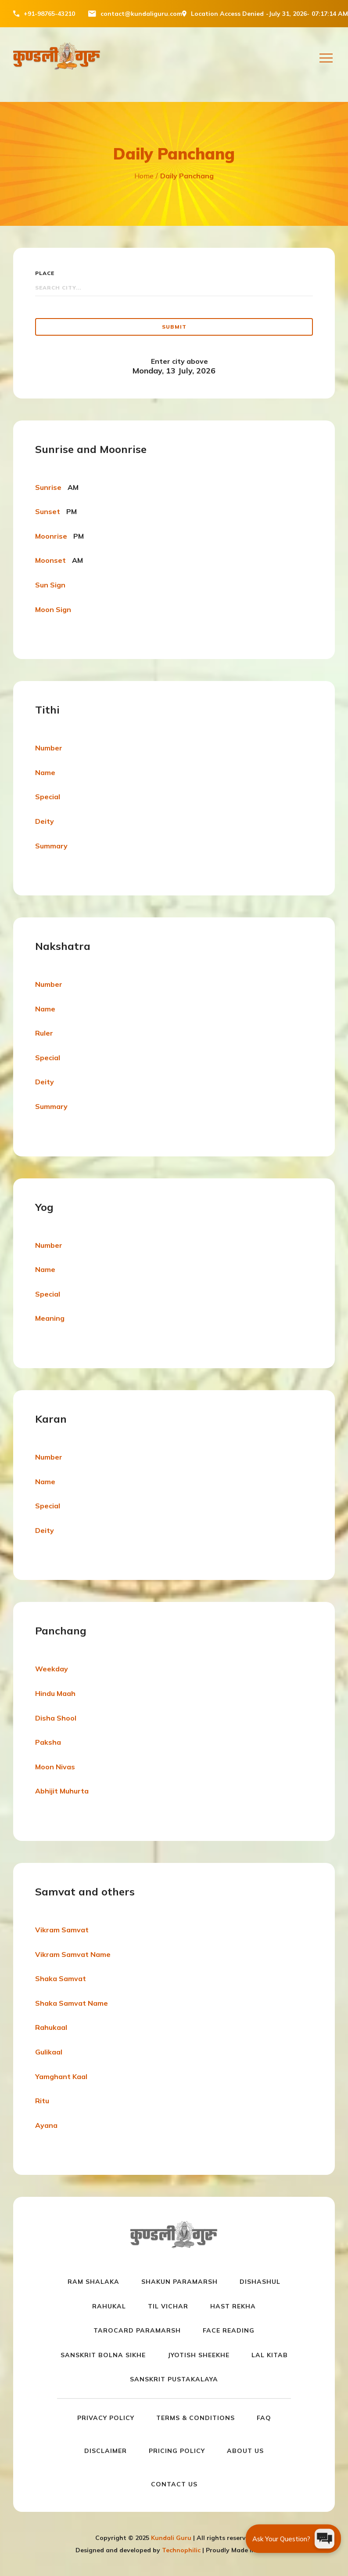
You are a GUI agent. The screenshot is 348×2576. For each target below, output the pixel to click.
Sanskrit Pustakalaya (174, 2379)
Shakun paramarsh (179, 2282)
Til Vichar (168, 2306)
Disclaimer (105, 2451)
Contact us (174, 2484)
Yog (44, 1207)
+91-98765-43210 (49, 14)
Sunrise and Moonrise (91, 449)
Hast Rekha (233, 2306)
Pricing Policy (177, 2451)
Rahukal (109, 2306)
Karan (51, 1418)
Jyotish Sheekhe (199, 2355)
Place (44, 273)
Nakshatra (62, 946)
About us (245, 2451)
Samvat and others (85, 1891)
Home (144, 175)
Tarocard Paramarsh (137, 2330)
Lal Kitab (269, 2355)
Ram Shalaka (93, 2282)
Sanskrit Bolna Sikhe (103, 2355)
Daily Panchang (187, 175)
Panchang (60, 1630)
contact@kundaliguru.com (141, 14)
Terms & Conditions (195, 2418)
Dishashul (260, 2282)
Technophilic (181, 2550)
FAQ (264, 2418)
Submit (174, 326)
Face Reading (229, 2330)
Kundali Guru (171, 2538)
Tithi (47, 709)
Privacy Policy (105, 2418)
